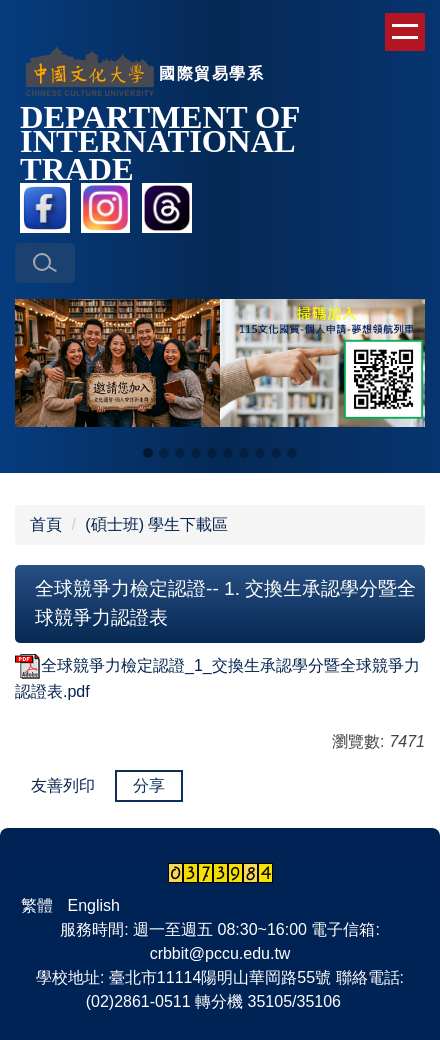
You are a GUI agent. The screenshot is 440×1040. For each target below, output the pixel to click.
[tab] (148, 453)
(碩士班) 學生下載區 (156, 524)
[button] (45, 263)
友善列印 (63, 785)
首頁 (46, 524)
